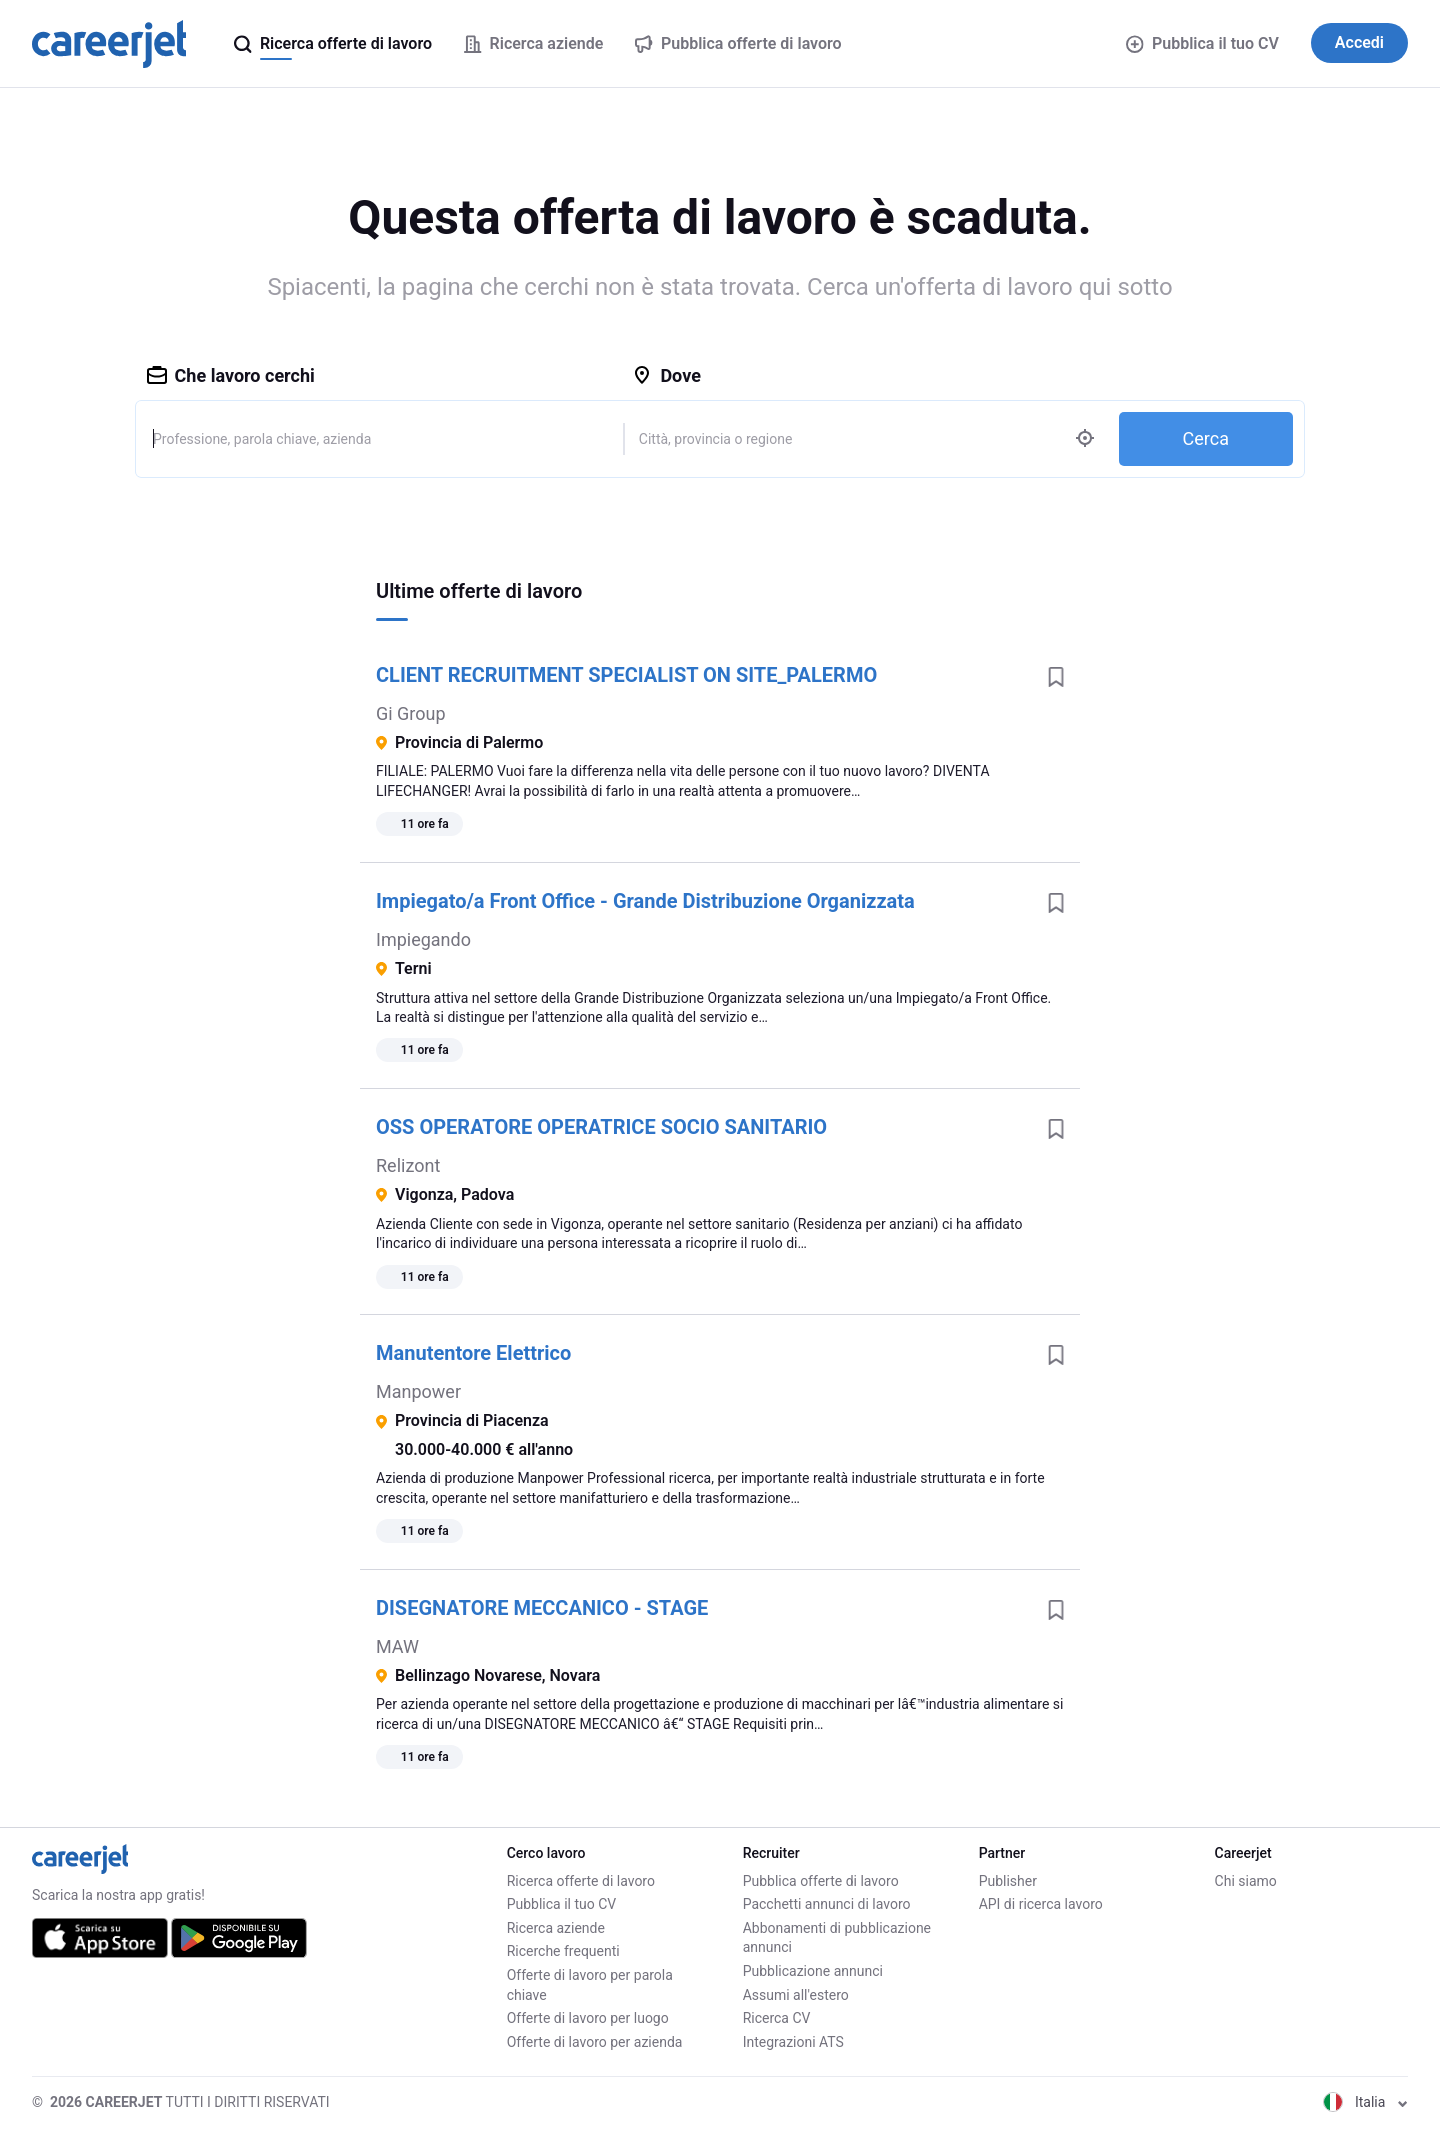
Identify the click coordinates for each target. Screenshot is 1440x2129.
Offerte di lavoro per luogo (588, 2018)
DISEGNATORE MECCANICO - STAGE (542, 1608)
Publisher (1008, 1881)
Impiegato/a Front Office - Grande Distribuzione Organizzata (645, 901)
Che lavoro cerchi (231, 375)
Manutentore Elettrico (473, 1353)
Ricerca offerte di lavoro (581, 1881)
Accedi (1359, 42)
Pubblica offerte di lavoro (821, 1881)
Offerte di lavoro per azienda (595, 2042)
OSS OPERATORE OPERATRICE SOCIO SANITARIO (601, 1127)
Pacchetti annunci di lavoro (827, 1904)
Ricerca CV (777, 2018)
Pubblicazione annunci (813, 1971)
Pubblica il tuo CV (1202, 43)
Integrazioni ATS (793, 2042)
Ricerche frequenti (563, 1951)
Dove (666, 375)
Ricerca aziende (556, 1928)
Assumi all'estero (796, 1995)
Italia (1365, 2102)
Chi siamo (1246, 1881)
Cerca (1206, 438)
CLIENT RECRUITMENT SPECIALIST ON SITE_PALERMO (626, 675)
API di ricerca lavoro (1041, 1904)
